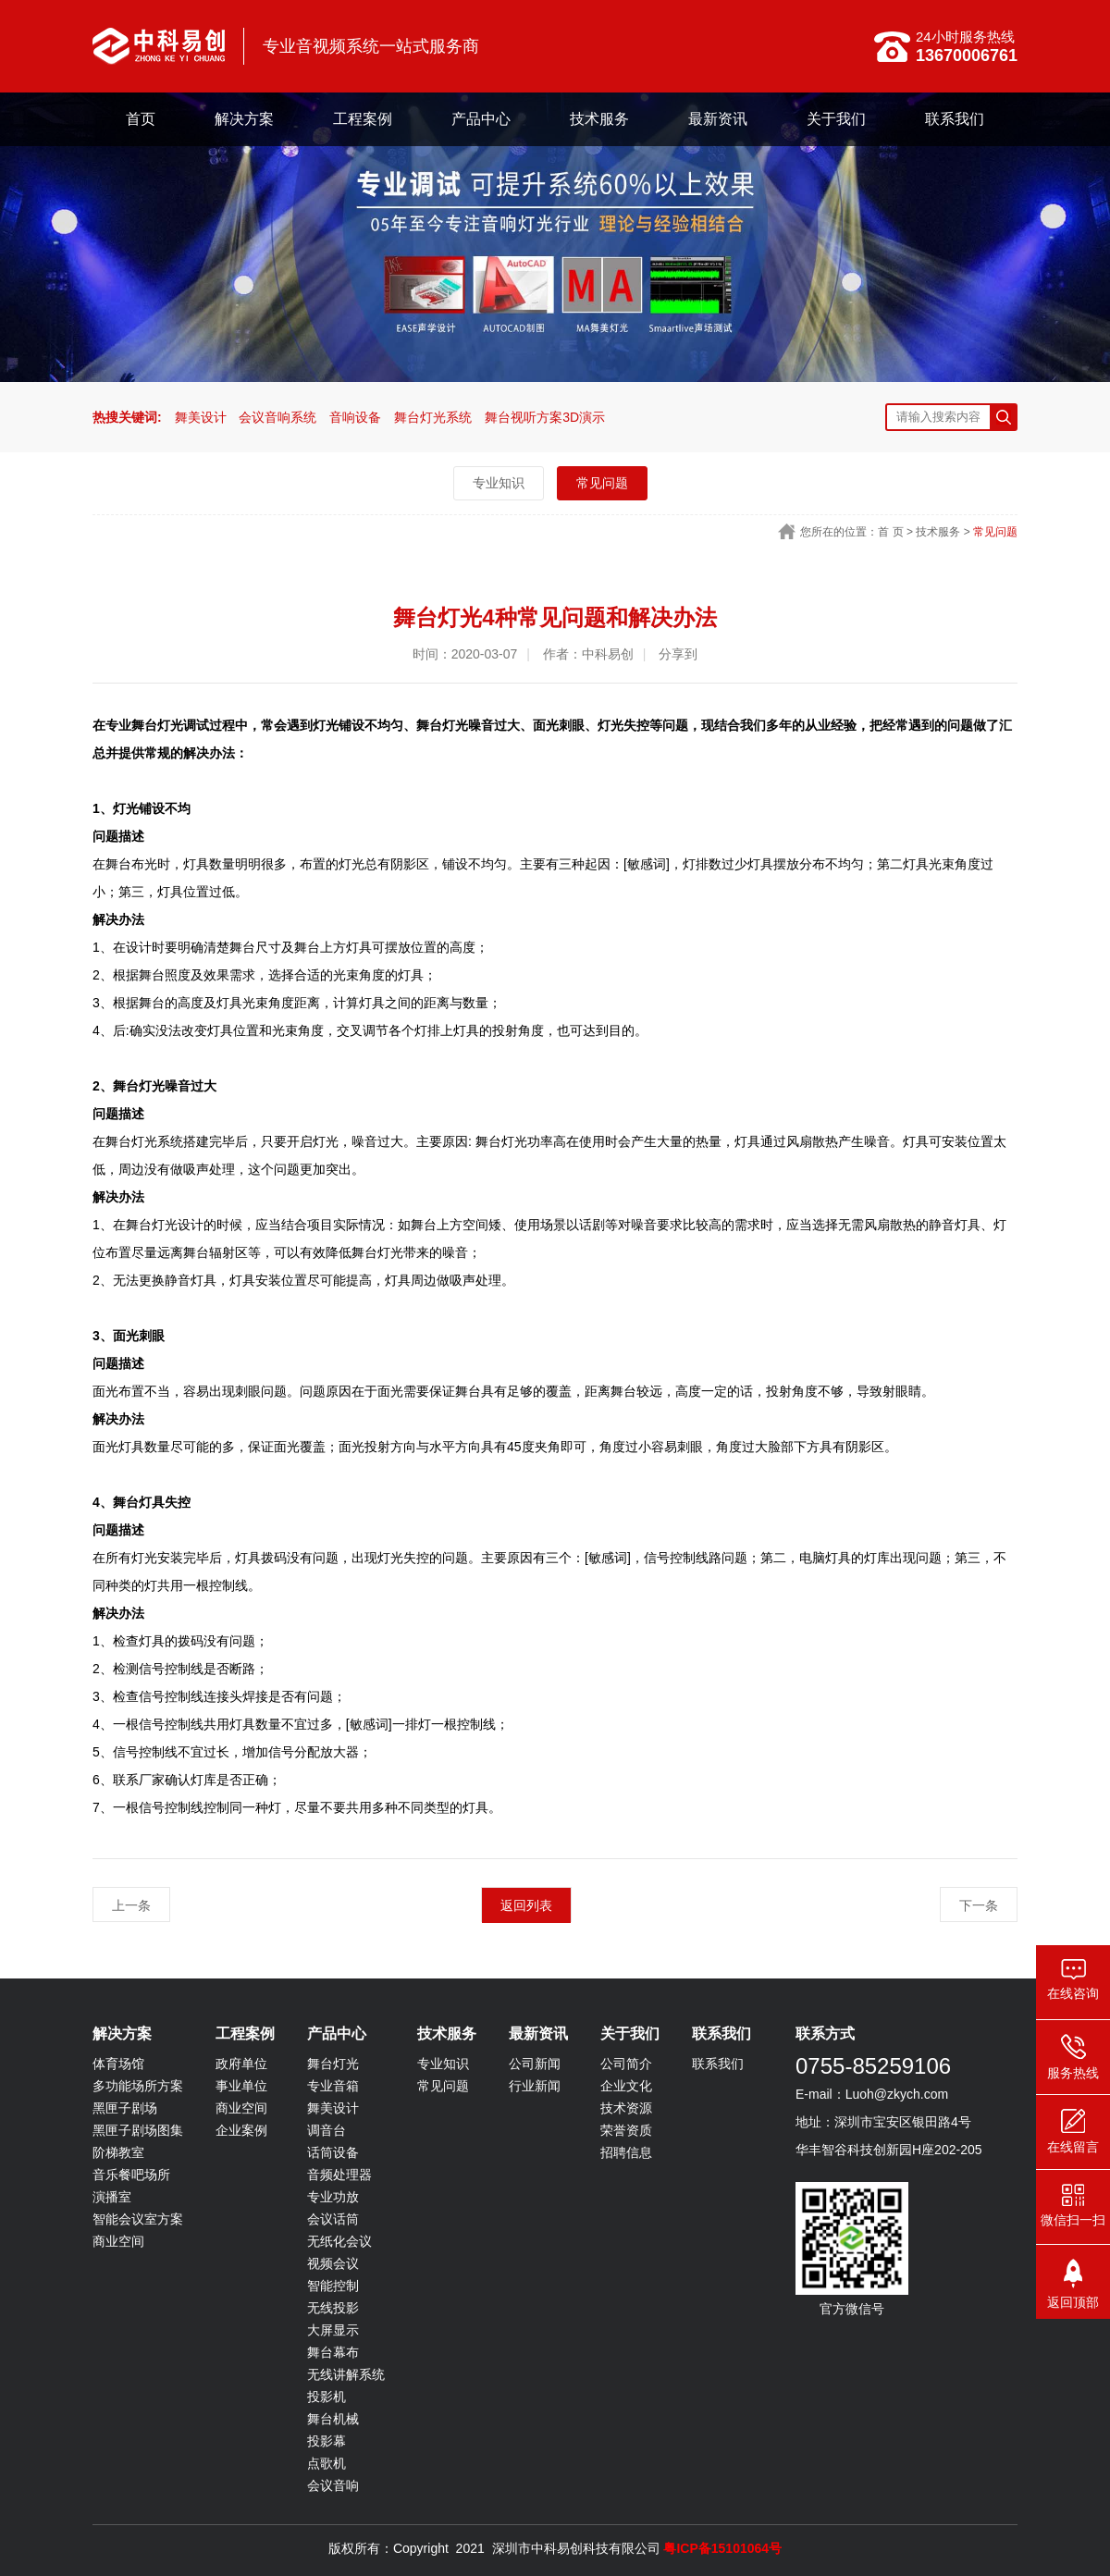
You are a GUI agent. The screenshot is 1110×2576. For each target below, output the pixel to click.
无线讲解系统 (346, 2374)
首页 (140, 119)
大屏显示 (333, 2330)
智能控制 (333, 2285)
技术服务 (599, 119)
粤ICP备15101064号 (722, 2548)
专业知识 (498, 482)
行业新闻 (535, 2085)
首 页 (890, 531)
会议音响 (333, 2485)
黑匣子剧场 (124, 2108)
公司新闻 (535, 2063)
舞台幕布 (333, 2352)
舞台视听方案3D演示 (545, 417)
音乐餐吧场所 (131, 2174)
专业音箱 (333, 2085)
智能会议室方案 (137, 2219)
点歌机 (326, 2463)
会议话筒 (333, 2219)
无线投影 (333, 2307)
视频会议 (333, 2263)
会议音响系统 (277, 417)
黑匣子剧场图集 (137, 2130)
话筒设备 (333, 2152)
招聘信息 (626, 2152)
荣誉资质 (626, 2130)
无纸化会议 (339, 2241)
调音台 (326, 2130)
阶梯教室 (118, 2152)
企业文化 (626, 2085)
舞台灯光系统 (433, 417)
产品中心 (481, 119)
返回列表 (526, 1905)
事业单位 (241, 2085)
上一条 (131, 1905)
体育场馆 (118, 2063)
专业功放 (333, 2196)
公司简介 (626, 2063)
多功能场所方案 (137, 2085)
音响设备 (355, 417)
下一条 (978, 1905)
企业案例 (241, 2130)
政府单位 (241, 2063)
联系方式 (825, 2033)
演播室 (111, 2196)
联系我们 (954, 119)
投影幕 (326, 2441)
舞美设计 (201, 417)
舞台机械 (333, 2418)
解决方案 (244, 119)
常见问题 (602, 482)
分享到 (678, 654)
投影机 (326, 2396)
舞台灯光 (333, 2063)
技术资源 (626, 2108)
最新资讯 (717, 119)
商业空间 (118, 2241)
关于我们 (836, 119)
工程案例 (362, 119)
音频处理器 (339, 2174)
